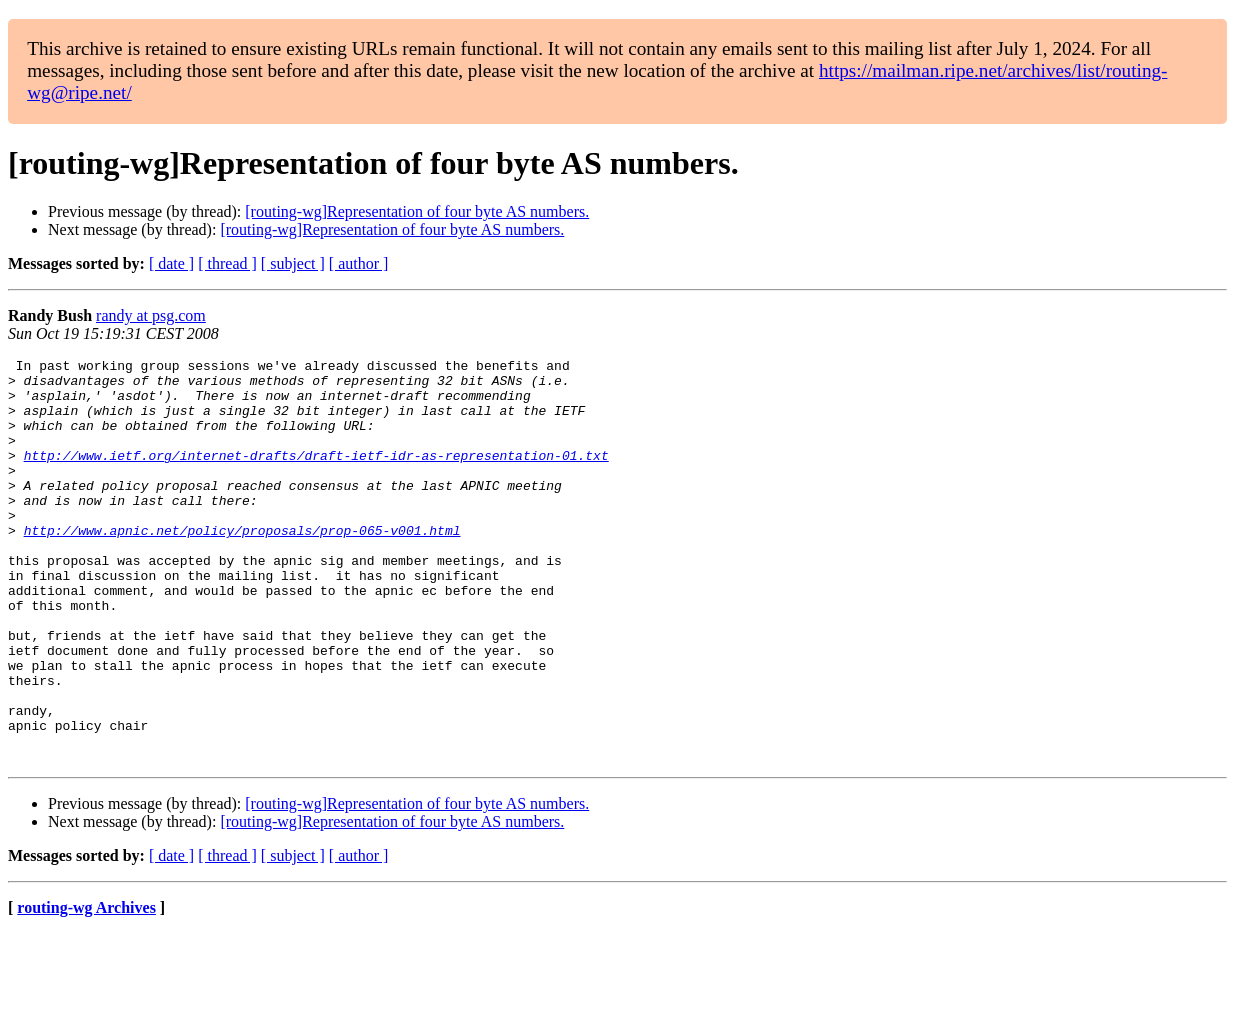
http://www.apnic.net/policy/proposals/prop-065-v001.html (242, 566)
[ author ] (359, 263)
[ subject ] (293, 263)
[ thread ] (227, 263)
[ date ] (171, 263)
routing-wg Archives (86, 988)
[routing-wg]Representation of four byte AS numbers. (417, 211)
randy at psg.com (151, 315)
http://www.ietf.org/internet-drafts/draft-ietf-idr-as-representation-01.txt (316, 476)
